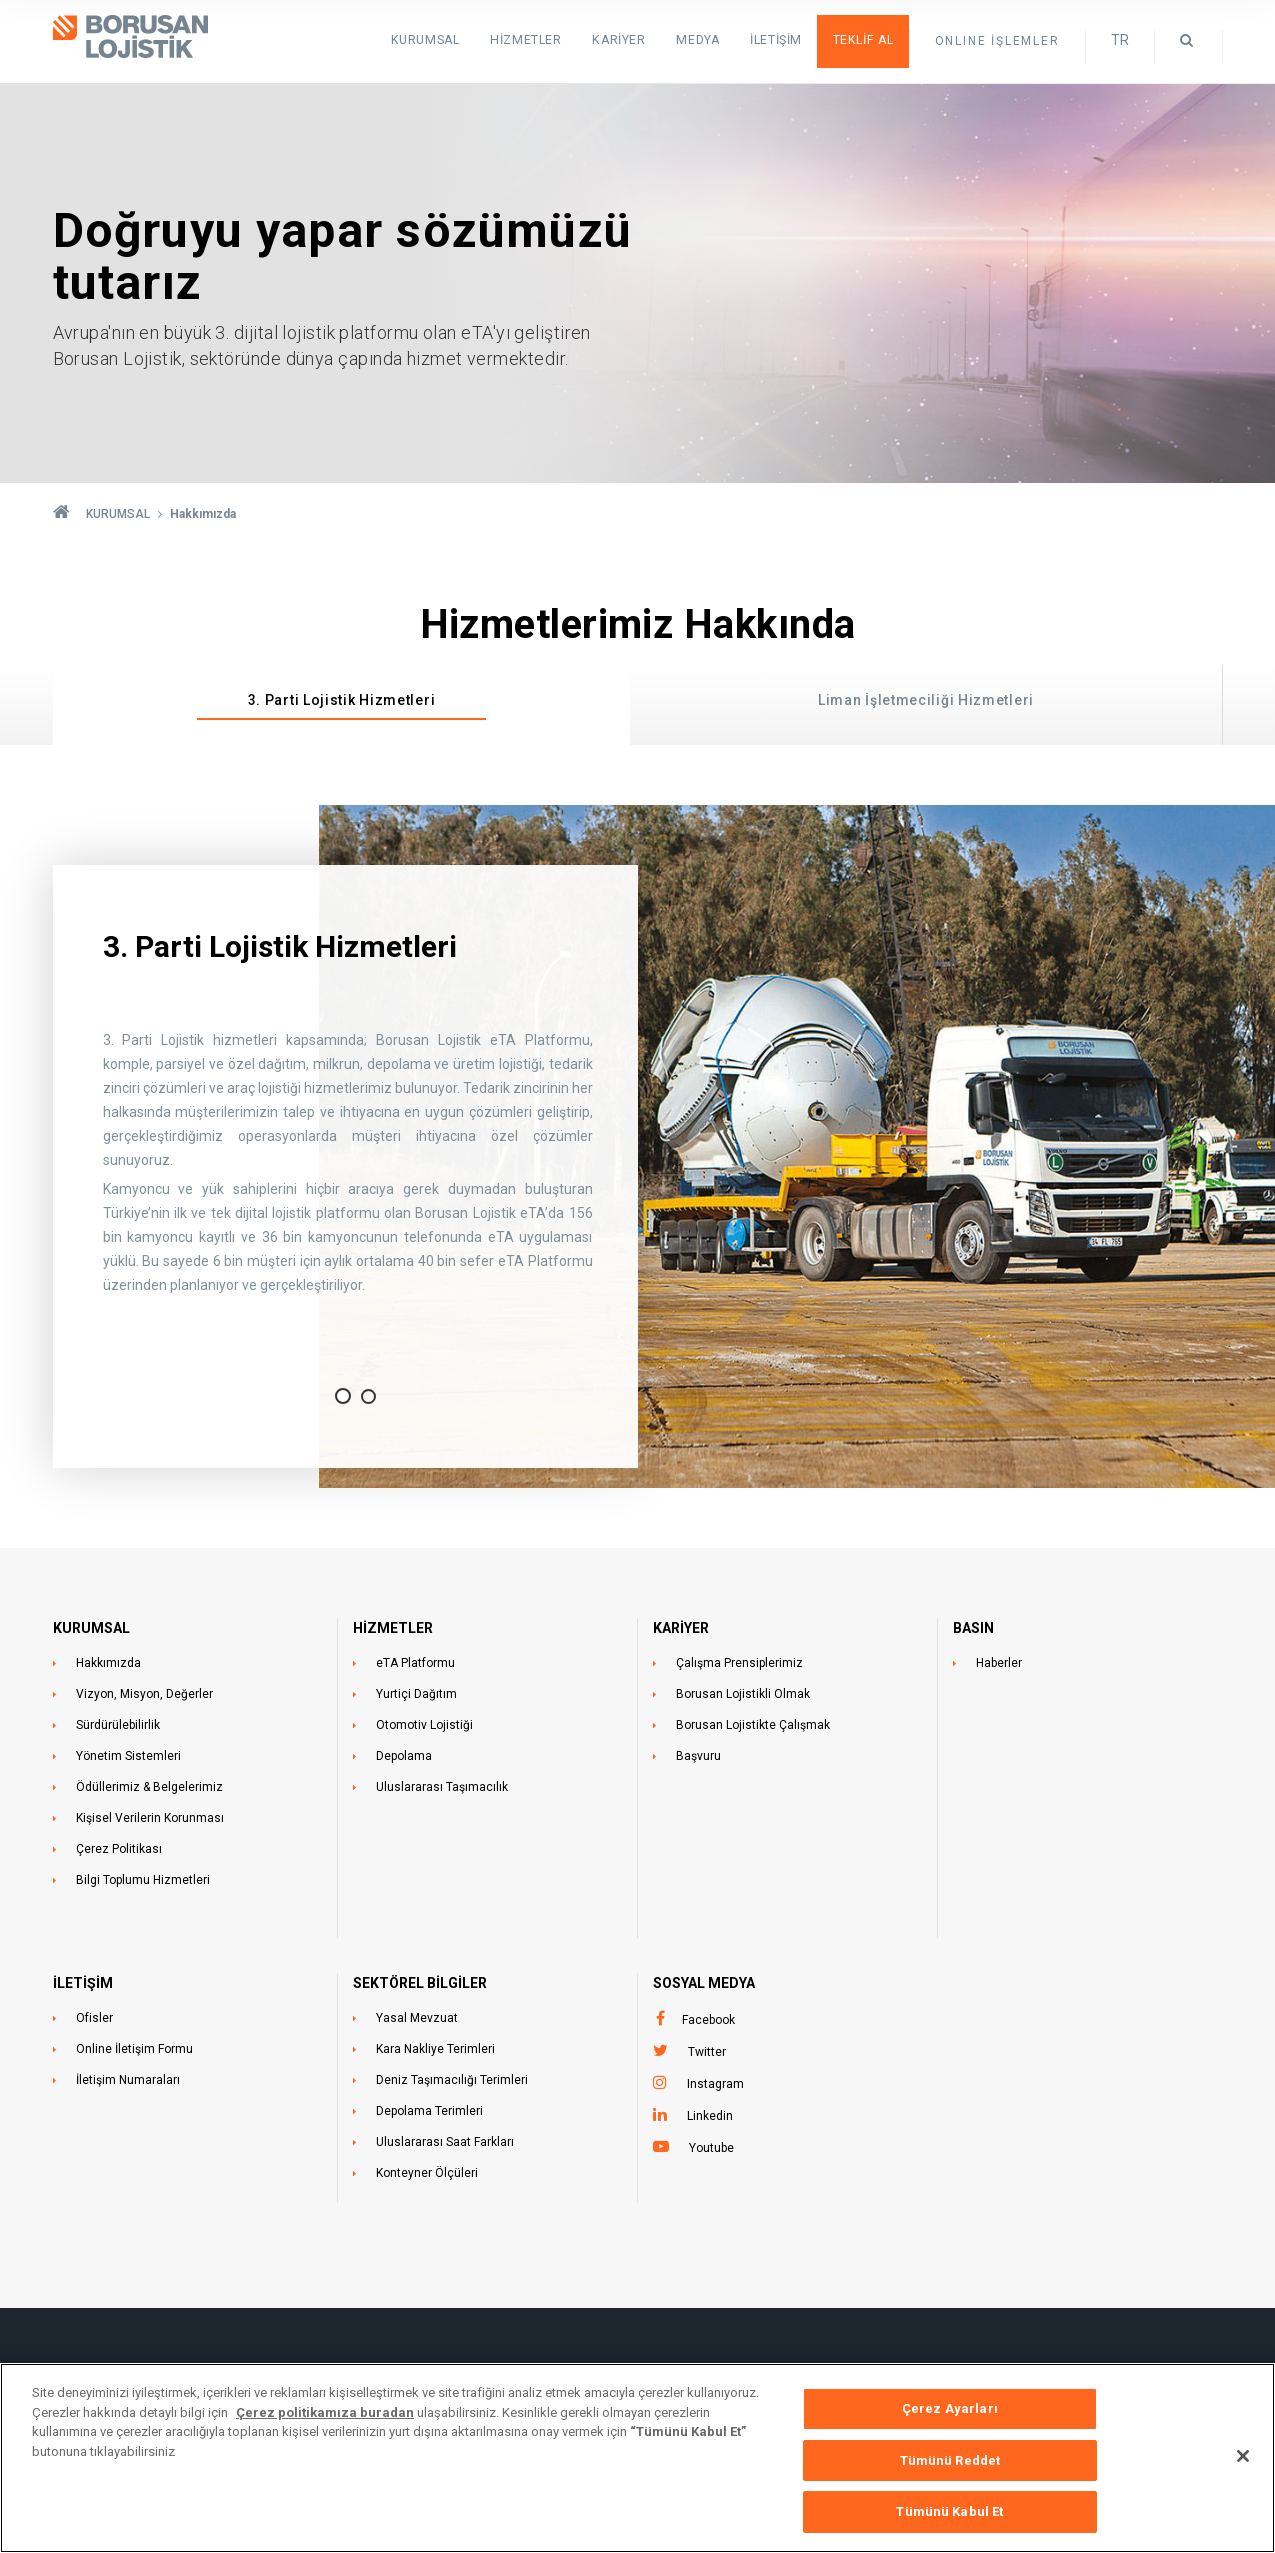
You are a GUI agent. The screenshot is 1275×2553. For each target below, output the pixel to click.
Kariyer (626, 40)
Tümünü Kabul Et (949, 2521)
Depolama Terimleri (429, 2111)
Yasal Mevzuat (417, 2018)
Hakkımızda (108, 1663)
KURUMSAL (437, 40)
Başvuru (698, 1756)
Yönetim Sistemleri (128, 1756)
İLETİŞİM (83, 1983)
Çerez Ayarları (950, 2417)
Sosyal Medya (704, 1983)
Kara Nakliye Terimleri (435, 2049)
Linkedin (710, 2116)
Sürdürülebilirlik (118, 1725)
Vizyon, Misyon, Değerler (144, 1694)
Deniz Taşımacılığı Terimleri (452, 2080)
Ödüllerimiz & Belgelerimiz (149, 1787)
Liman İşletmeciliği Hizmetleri (926, 700)
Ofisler (94, 2018)
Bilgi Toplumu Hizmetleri (143, 1880)
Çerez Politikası (119, 1849)
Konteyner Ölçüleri (427, 2173)
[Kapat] (1243, 2465)
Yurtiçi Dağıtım (416, 1694)
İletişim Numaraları (128, 2080)
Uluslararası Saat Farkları (445, 2142)
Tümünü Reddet (950, 2469)
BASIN (973, 1628)
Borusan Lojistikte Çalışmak (753, 1725)
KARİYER (681, 1628)
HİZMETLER (535, 40)
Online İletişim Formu (134, 2049)
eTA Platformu (415, 1663)
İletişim (779, 40)
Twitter (707, 2052)
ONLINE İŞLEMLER (997, 41)
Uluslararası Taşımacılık (442, 1787)
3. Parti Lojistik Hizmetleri (342, 700)
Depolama (404, 1756)
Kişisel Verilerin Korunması (150, 1818)
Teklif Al (864, 40)
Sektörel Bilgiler (420, 1983)
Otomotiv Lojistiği (424, 1725)
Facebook (708, 2020)
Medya (703, 40)
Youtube (711, 2148)
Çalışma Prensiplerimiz (739, 1663)
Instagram (715, 2084)
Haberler (999, 1663)
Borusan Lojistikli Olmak (743, 1694)
